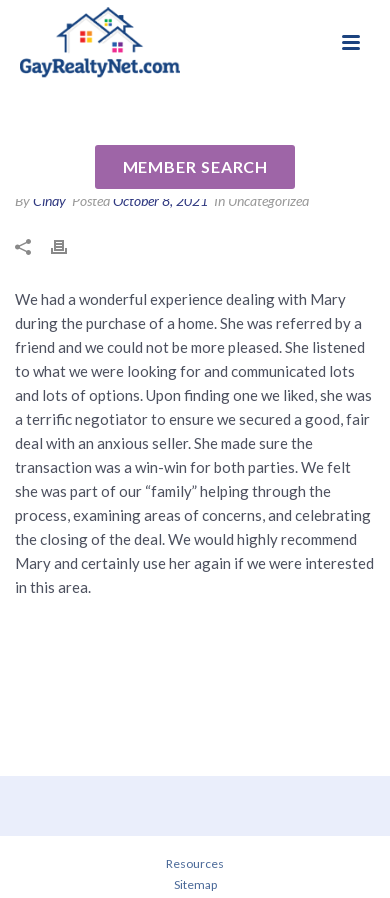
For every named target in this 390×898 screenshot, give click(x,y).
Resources (195, 863)
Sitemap (195, 884)
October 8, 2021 (160, 200)
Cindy (49, 200)
